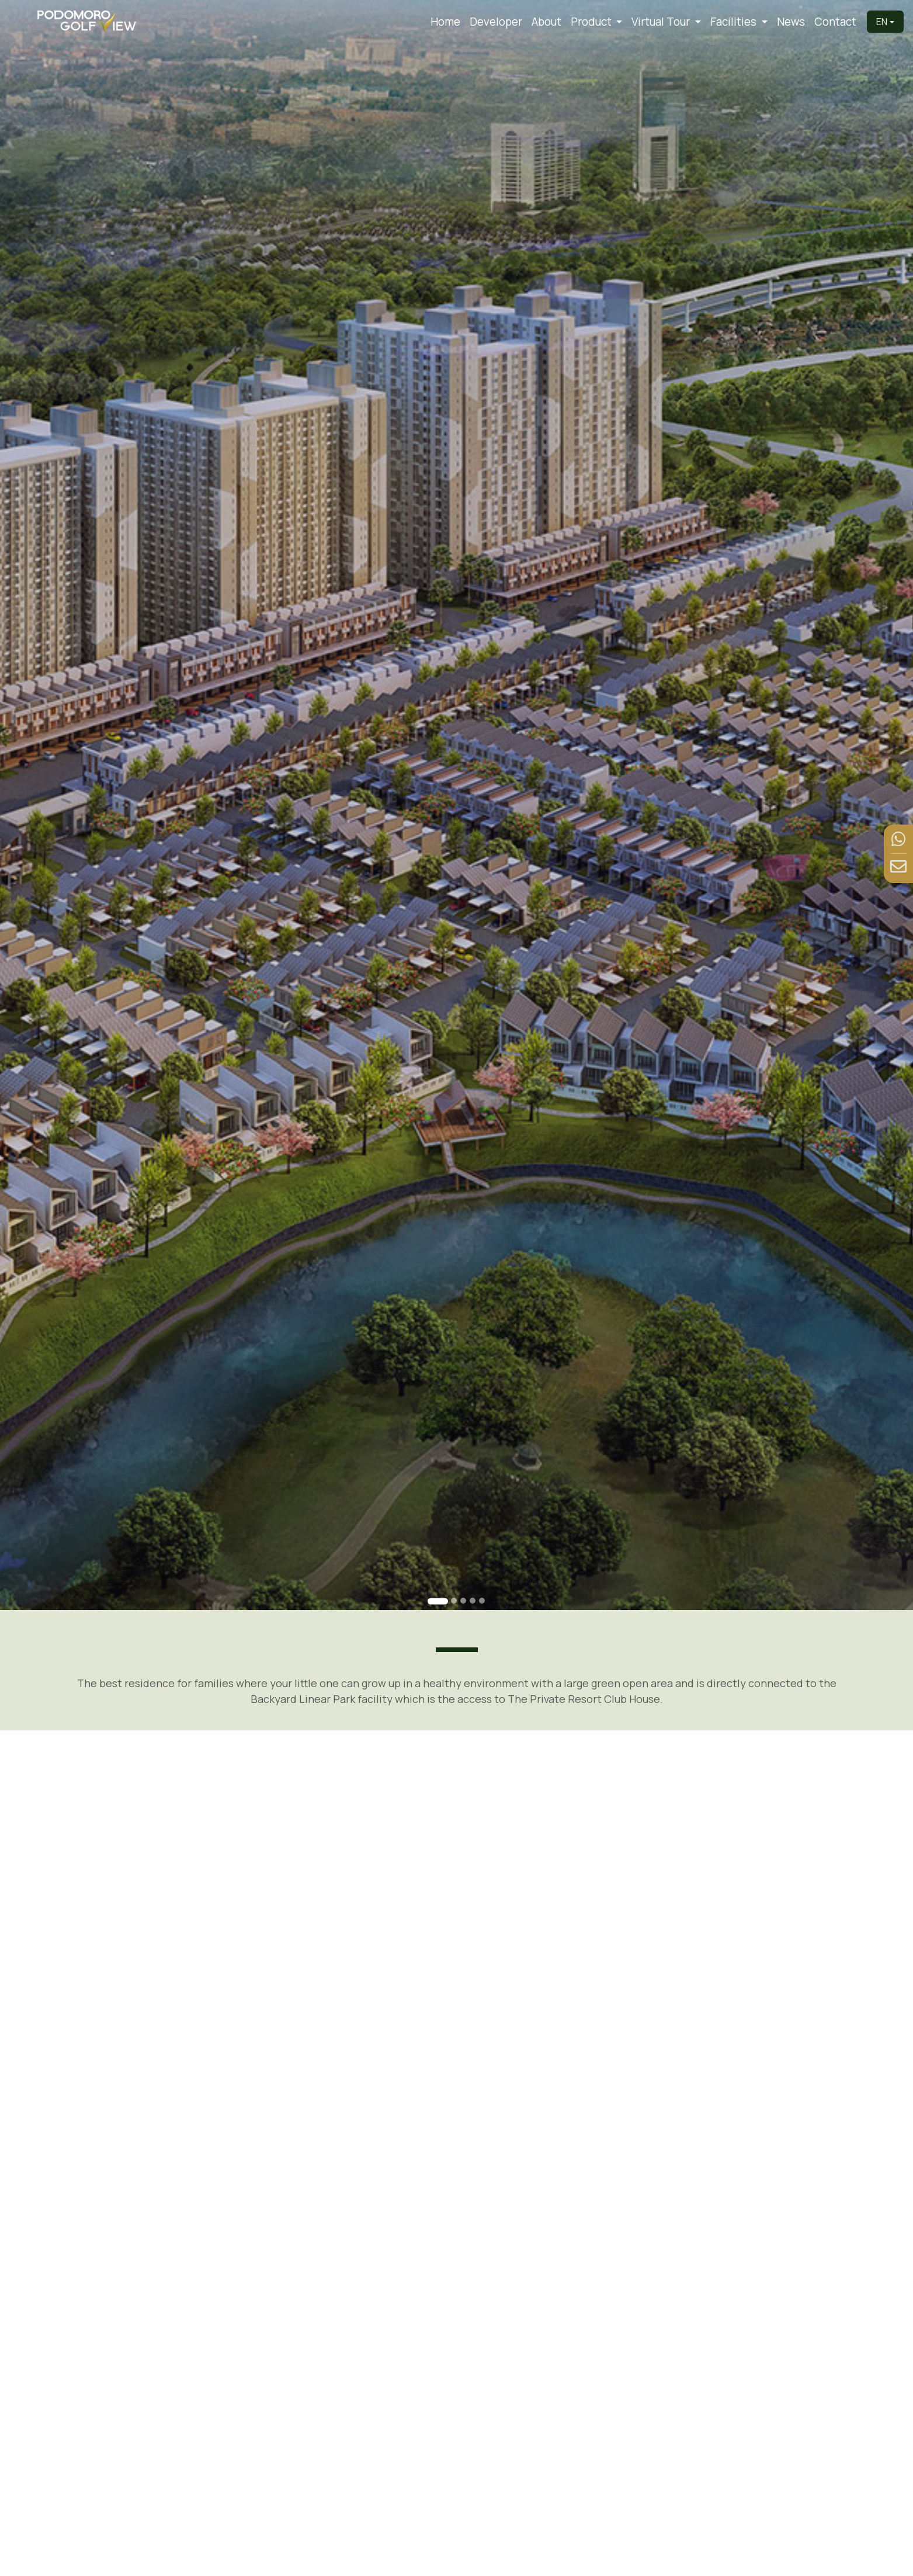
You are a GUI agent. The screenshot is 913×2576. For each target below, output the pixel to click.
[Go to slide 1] (438, 1601)
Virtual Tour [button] (661, 21)
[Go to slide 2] (454, 1601)
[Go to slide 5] (482, 1601)
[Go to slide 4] (472, 1601)
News (791, 21)
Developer (496, 21)
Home (445, 21)
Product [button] (592, 21)
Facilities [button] (734, 21)
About (546, 21)
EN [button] (881, 21)
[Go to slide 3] (463, 1601)
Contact (835, 21)
